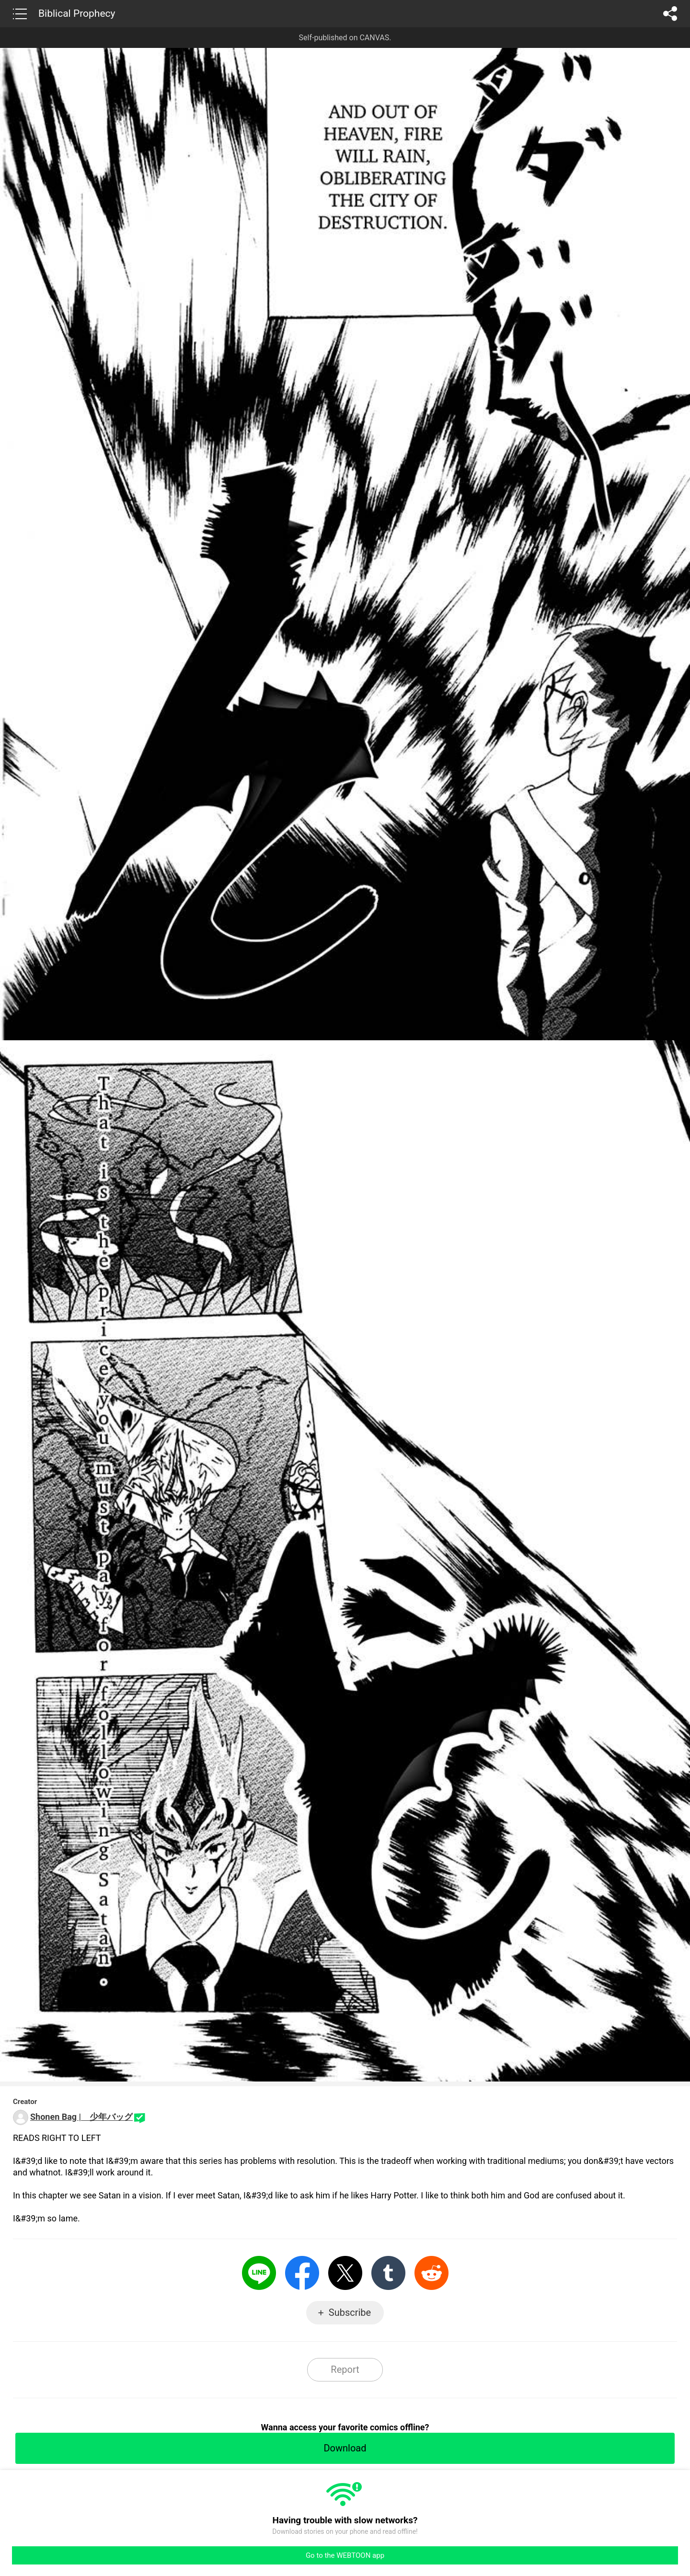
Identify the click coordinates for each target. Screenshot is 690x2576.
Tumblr (388, 2273)
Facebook (302, 2273)
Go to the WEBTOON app (345, 2555)
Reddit (431, 2273)
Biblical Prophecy (76, 13)
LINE (259, 2273)
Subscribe (350, 2312)
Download (344, 2448)
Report (345, 2369)
